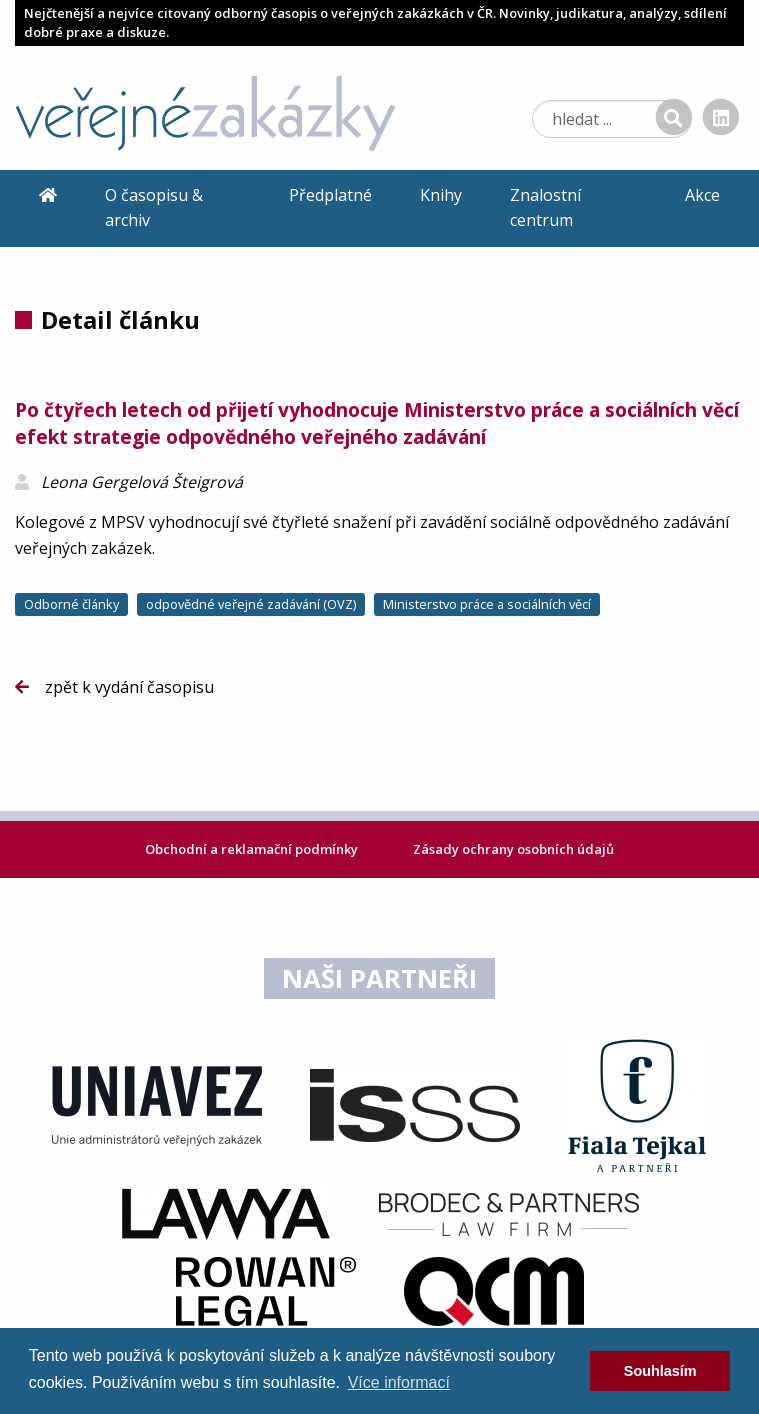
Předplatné (330, 195)
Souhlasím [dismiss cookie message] (660, 1371)
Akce (702, 195)
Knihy (441, 195)
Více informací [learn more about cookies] (399, 1382)
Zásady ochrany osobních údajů (513, 849)
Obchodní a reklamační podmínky (253, 849)
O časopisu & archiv (154, 208)
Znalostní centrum (545, 208)
